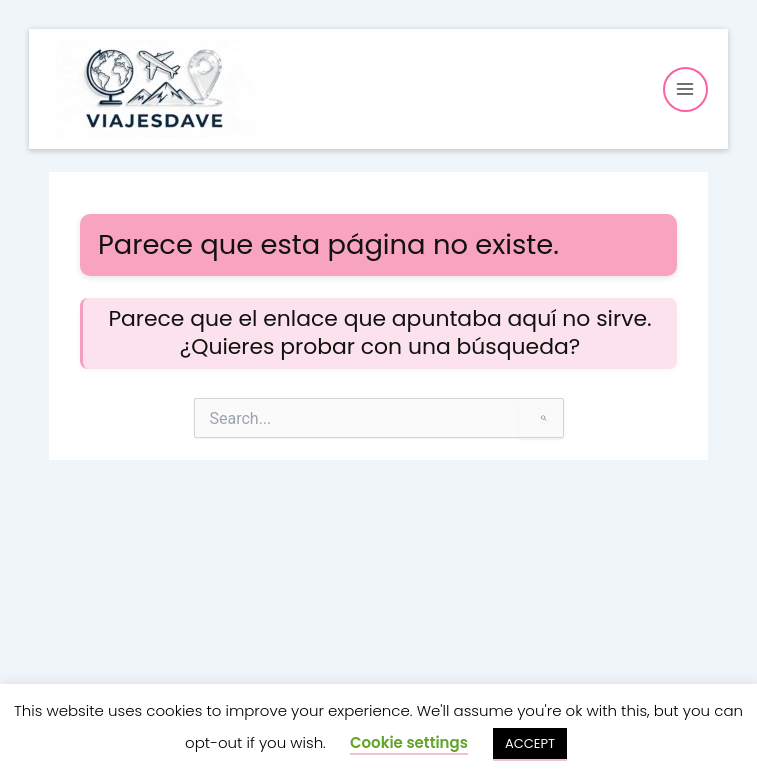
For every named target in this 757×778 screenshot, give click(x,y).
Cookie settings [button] (409, 742)
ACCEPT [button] (530, 743)
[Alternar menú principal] (685, 89)
